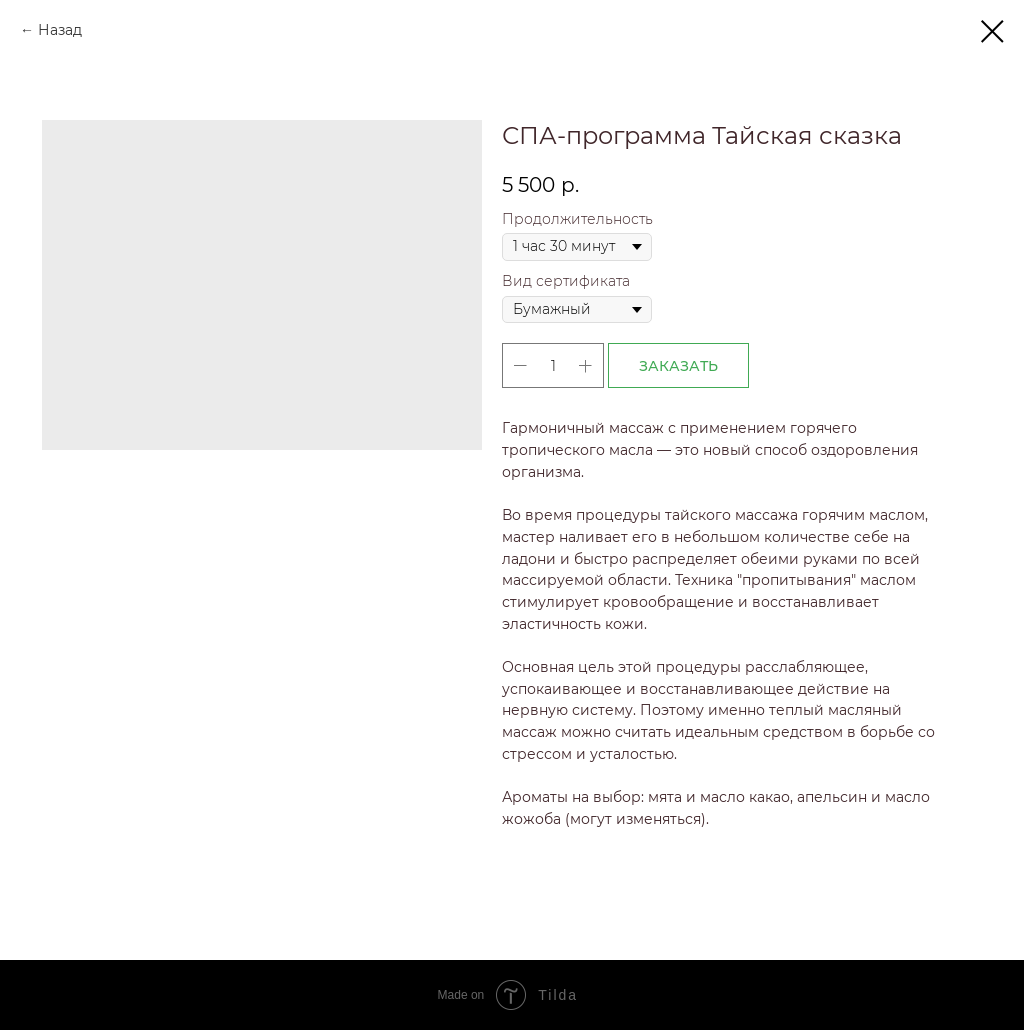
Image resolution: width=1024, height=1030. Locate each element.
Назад (60, 30)
